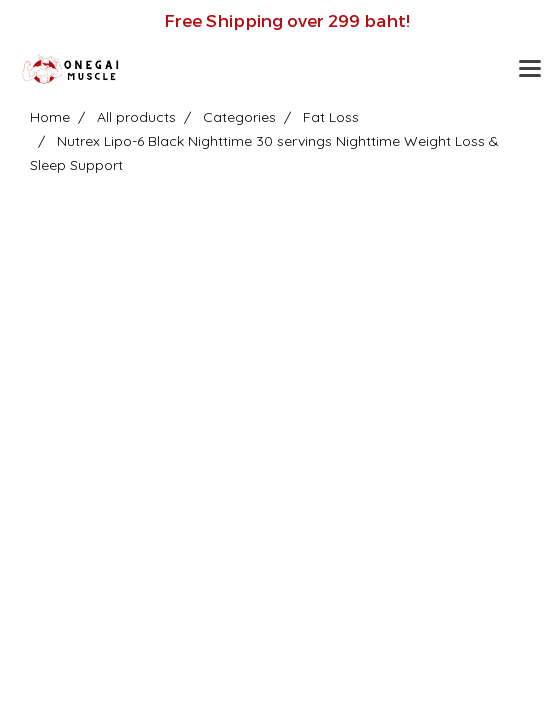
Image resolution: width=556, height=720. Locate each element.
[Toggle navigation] (530, 70)
